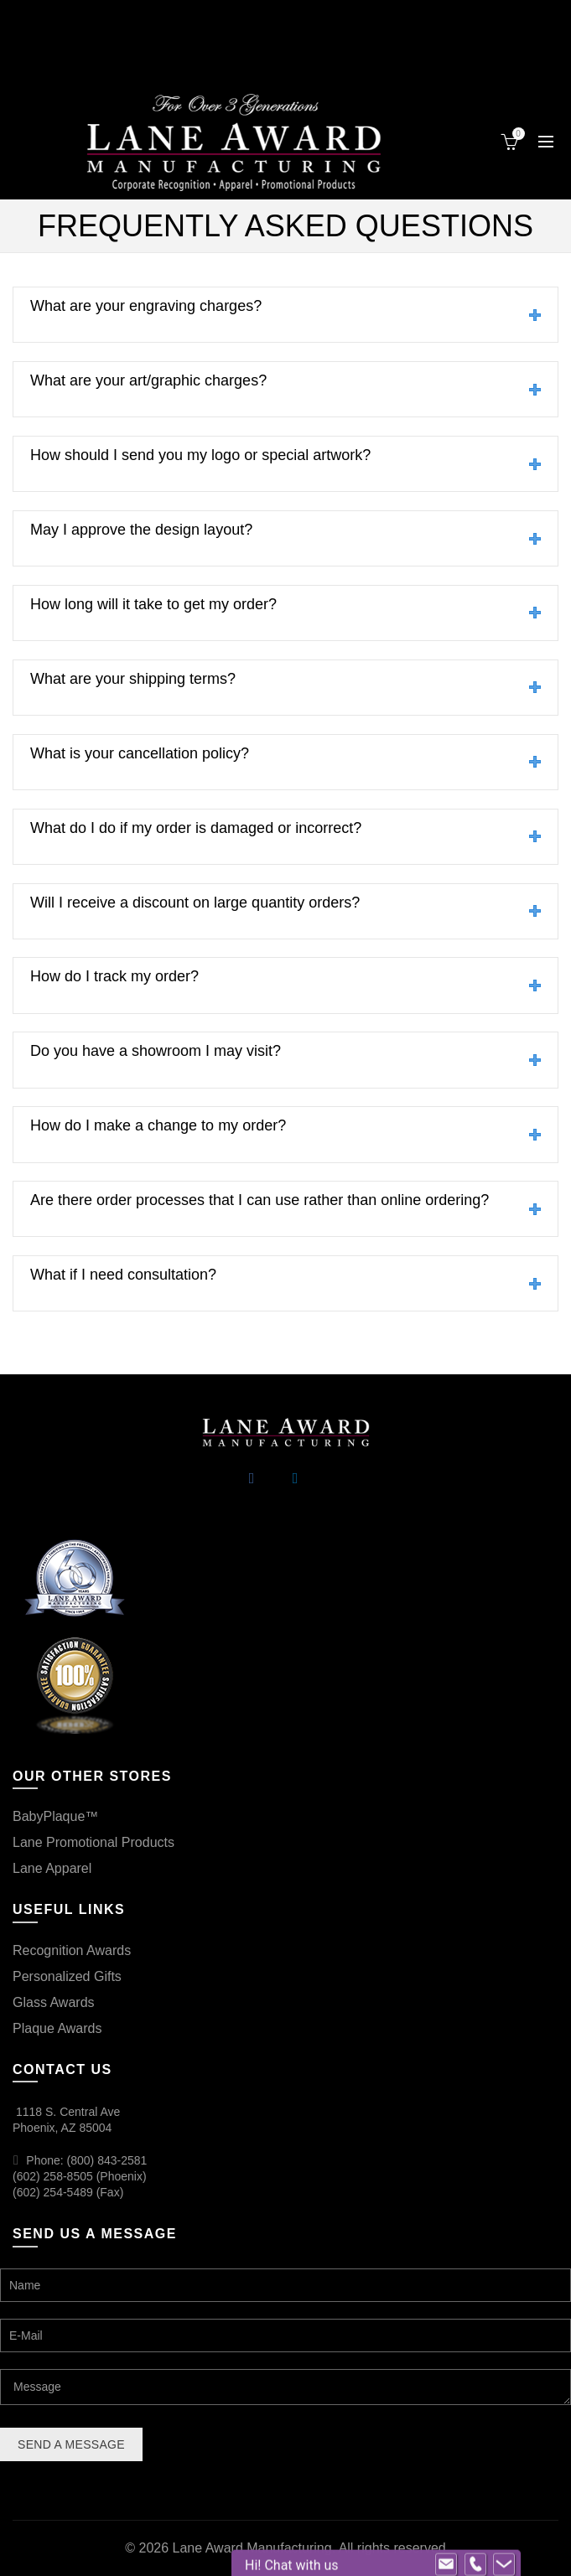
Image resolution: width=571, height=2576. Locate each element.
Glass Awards (54, 2002)
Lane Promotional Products (93, 1842)
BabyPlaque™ (55, 1816)
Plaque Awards (57, 2028)
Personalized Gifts (67, 1976)
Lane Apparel (52, 1868)
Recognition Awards (72, 1950)
